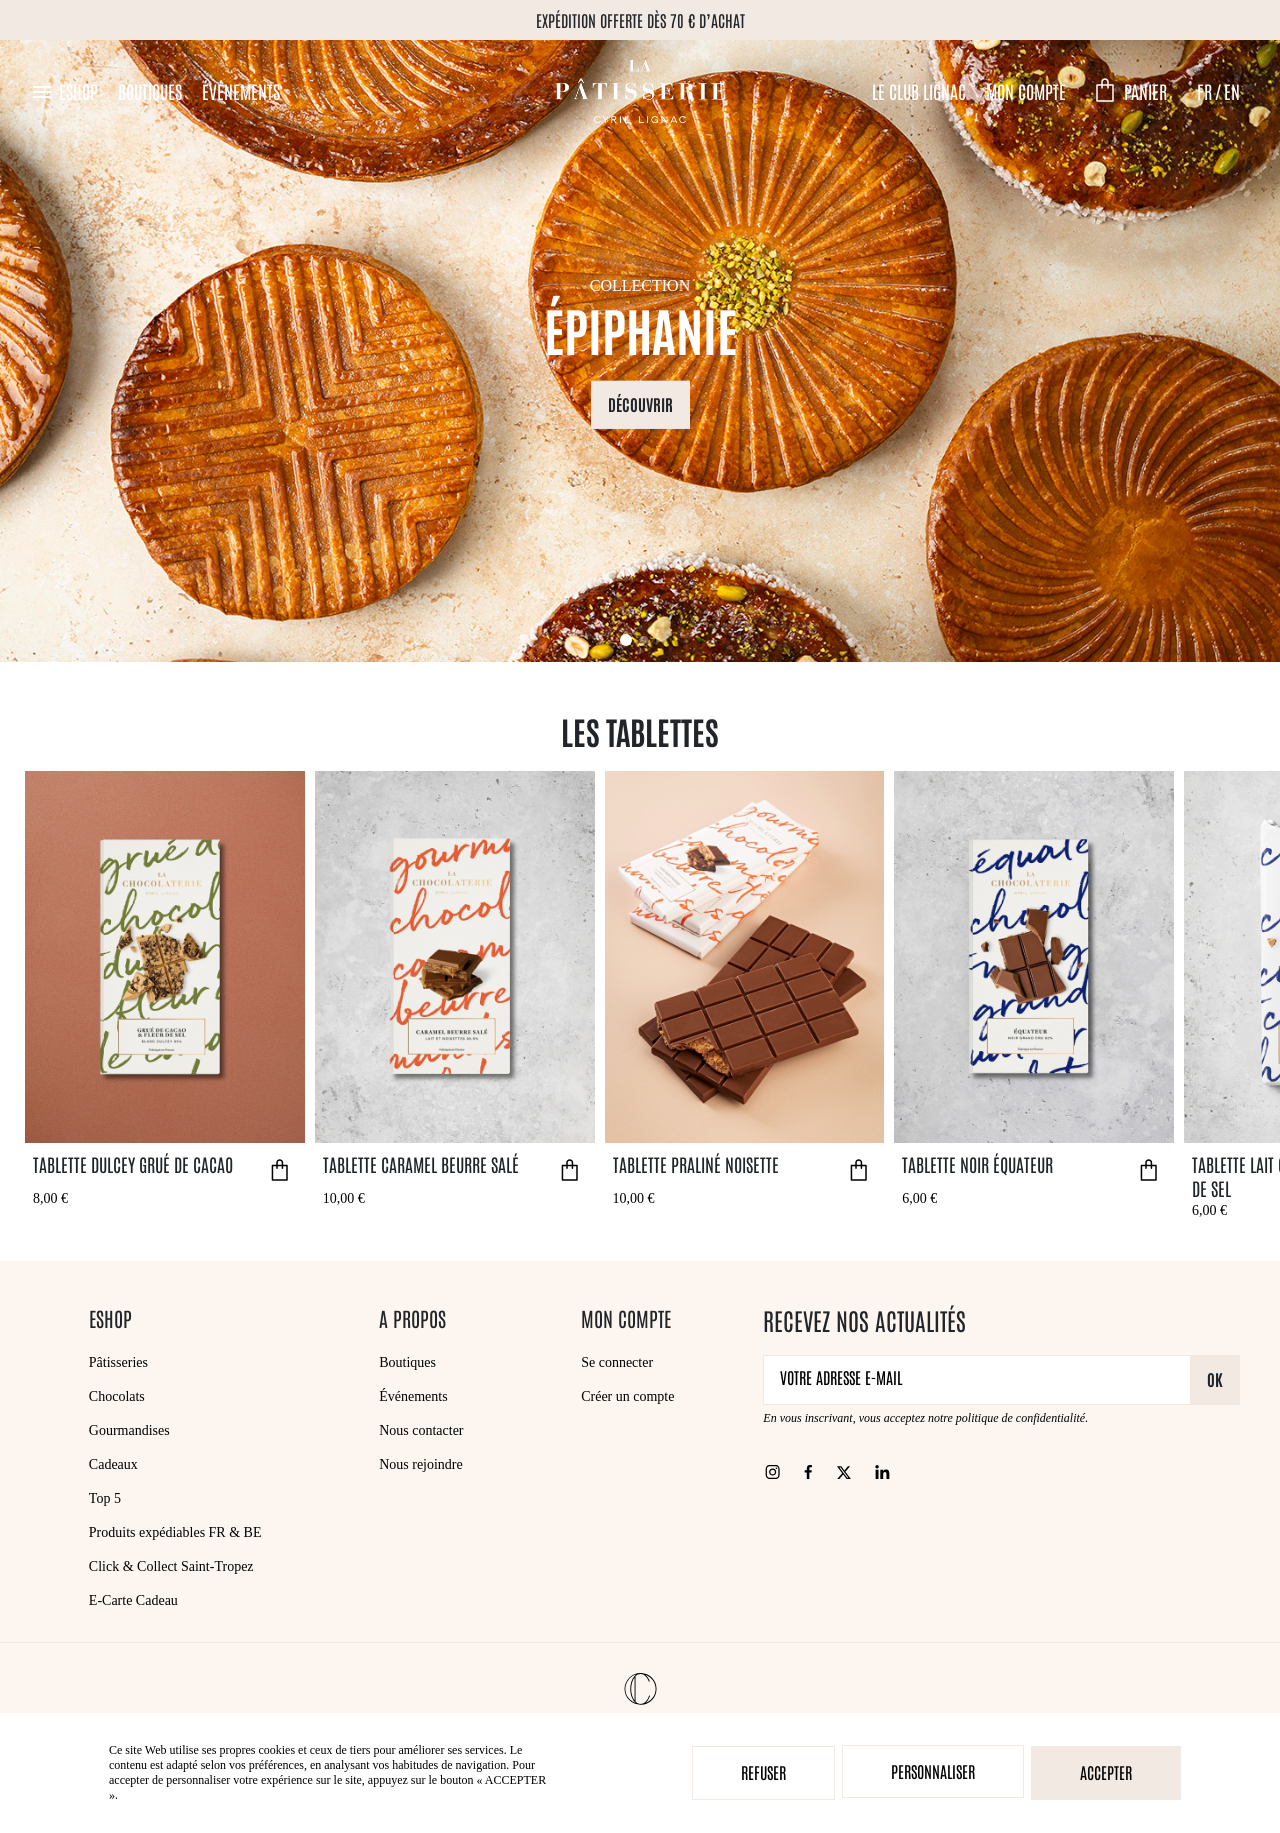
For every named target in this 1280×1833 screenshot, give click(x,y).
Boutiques (150, 91)
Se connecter (617, 1362)
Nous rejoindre (421, 1464)
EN (1232, 91)
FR (1204, 91)
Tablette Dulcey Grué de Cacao (133, 1164)
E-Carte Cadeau (133, 1600)
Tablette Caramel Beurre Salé (421, 1164)
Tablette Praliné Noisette (696, 1164)
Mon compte (1026, 91)
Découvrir (640, 403)
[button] (64, 91)
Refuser (763, 1772)
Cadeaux (113, 1464)
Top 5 (105, 1498)
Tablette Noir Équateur (977, 1164)
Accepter (1106, 1772)
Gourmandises (129, 1430)
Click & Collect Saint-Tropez (171, 1566)
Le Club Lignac (919, 91)
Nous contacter (421, 1430)
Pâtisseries (118, 1362)
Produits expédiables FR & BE (175, 1532)
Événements (241, 91)
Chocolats (117, 1396)
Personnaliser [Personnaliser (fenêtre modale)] (933, 1771)
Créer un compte (627, 1396)
